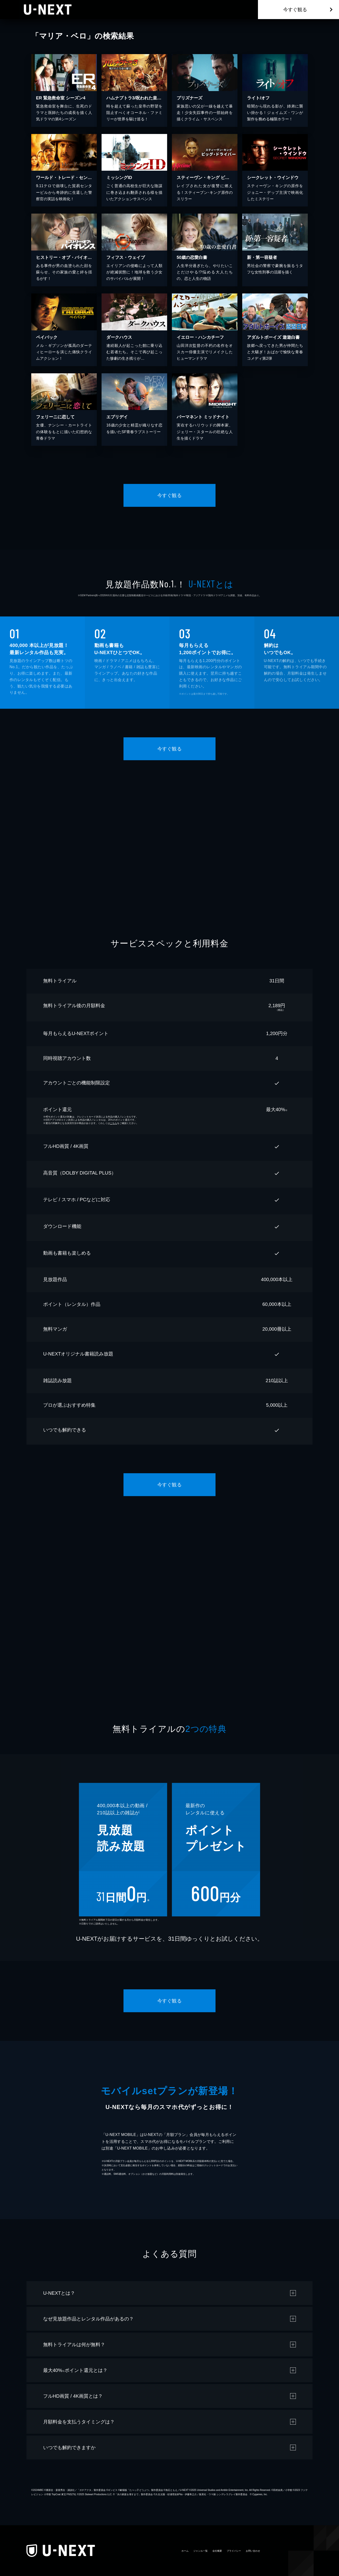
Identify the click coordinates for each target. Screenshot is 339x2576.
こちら (113, 1123)
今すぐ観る (295, 9)
